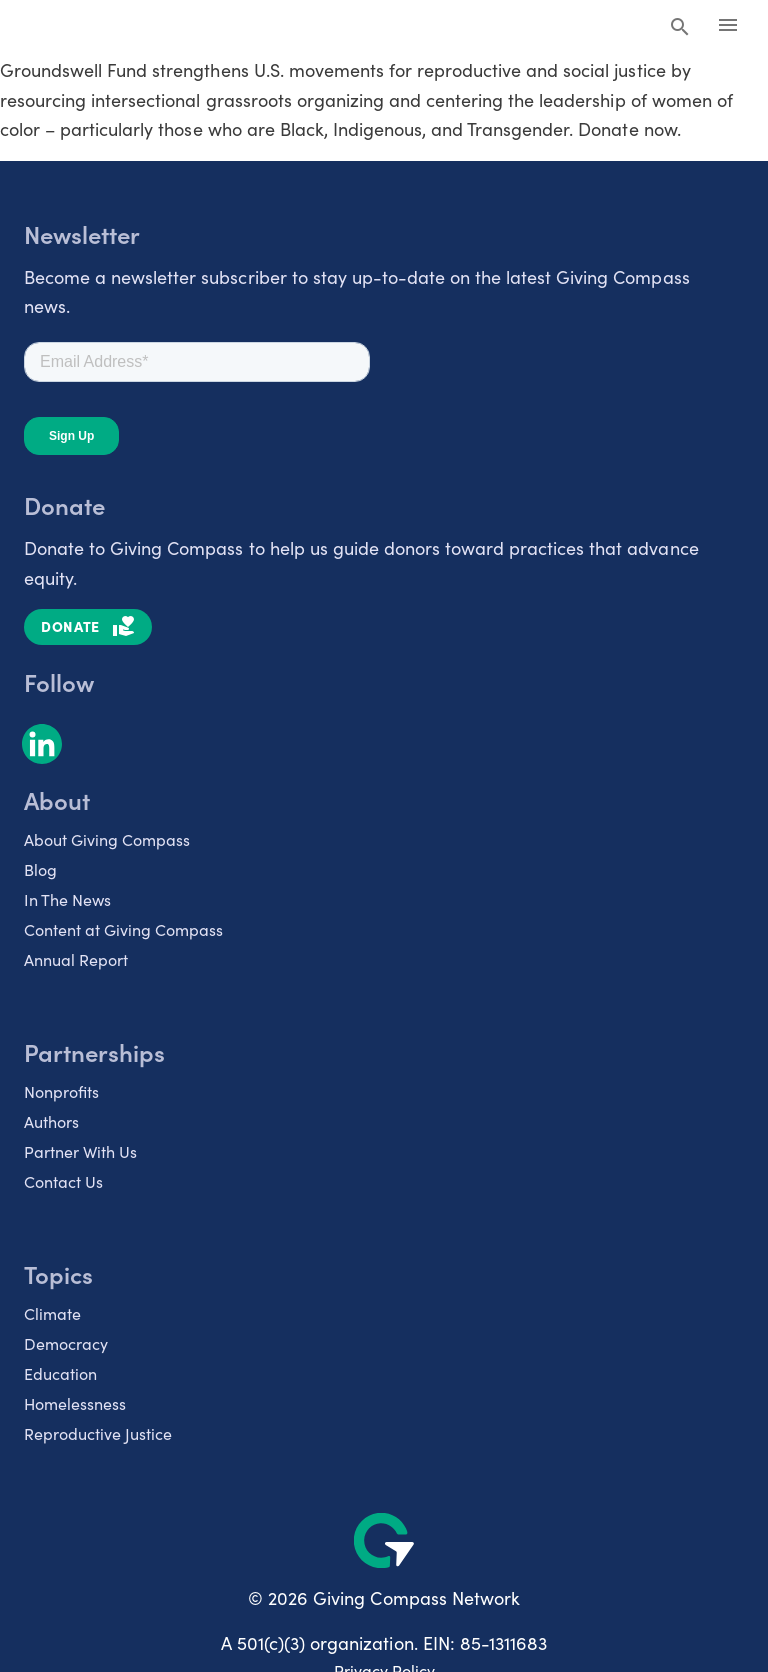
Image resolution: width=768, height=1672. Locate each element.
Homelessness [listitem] (75, 1403)
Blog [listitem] (40, 869)
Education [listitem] (60, 1373)
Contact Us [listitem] (63, 1181)
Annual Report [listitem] (76, 959)
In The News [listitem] (67, 899)
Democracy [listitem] (66, 1343)
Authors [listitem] (51, 1121)
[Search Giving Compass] (680, 28)
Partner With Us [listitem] (80, 1151)
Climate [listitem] (52, 1313)
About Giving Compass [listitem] (107, 839)
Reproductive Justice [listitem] (98, 1433)
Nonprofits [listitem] (61, 1091)
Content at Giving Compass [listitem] (123, 929)
